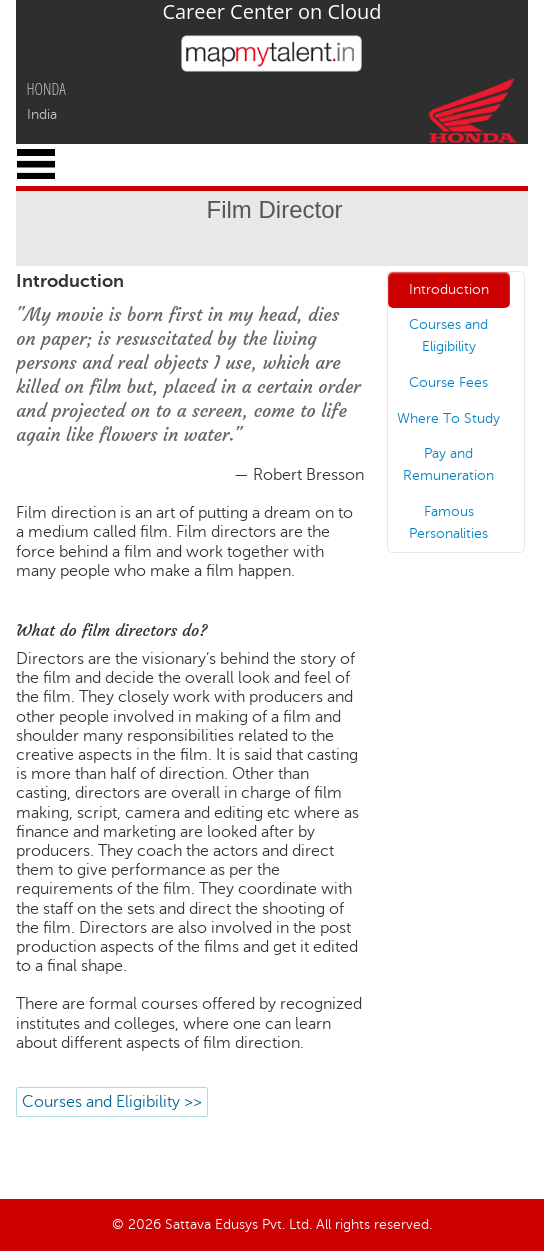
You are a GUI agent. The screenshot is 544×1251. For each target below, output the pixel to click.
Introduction (449, 289)
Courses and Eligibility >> (112, 1102)
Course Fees (448, 382)
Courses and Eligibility (448, 335)
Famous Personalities (448, 522)
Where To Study (448, 418)
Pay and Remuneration (448, 464)
